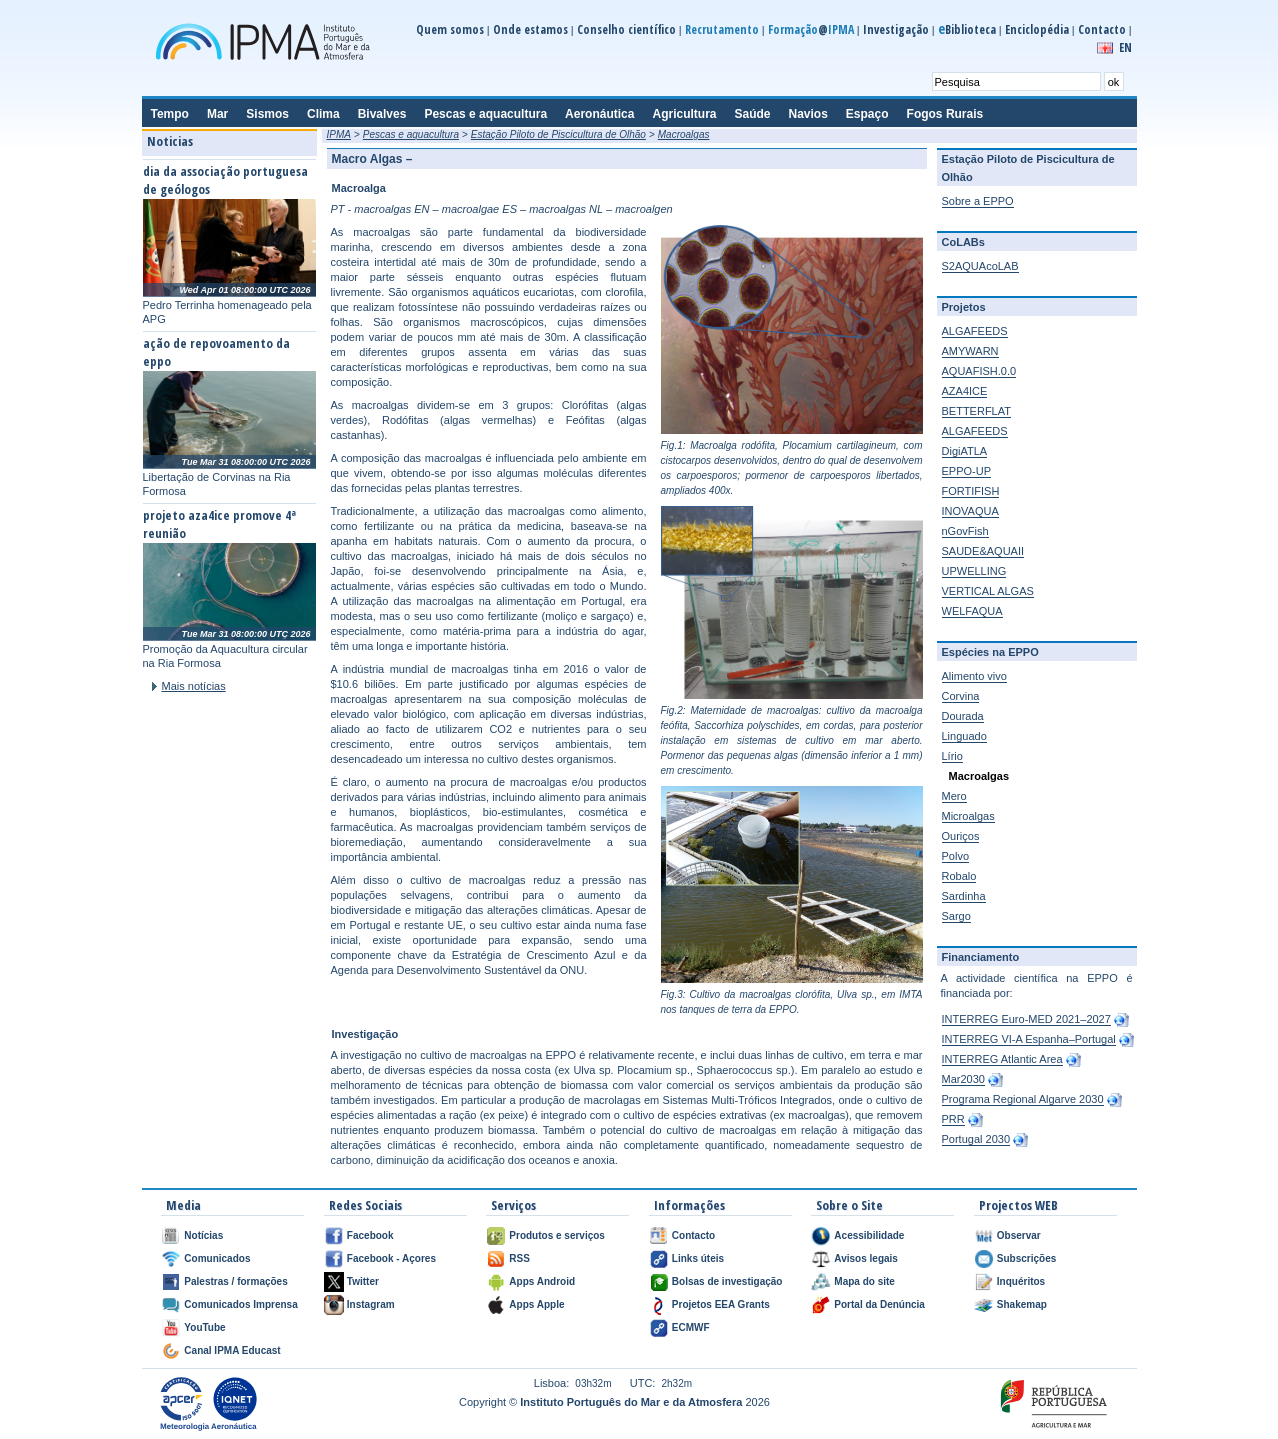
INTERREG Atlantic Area (1002, 1059)
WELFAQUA (972, 611)
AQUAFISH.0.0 (979, 371)
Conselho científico (626, 29)
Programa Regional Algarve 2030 (1023, 1099)
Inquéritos (1021, 1281)
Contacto (1102, 29)
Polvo (956, 856)
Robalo (959, 876)
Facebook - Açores (391, 1258)
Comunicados (217, 1258)
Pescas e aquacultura (411, 134)
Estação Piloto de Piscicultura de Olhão (558, 134)
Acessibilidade (869, 1235)
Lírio (952, 756)
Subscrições (1026, 1258)
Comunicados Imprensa (240, 1304)
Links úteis (698, 1258)
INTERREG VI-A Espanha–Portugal (1029, 1039)
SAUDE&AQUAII (983, 551)
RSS (519, 1258)
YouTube (204, 1327)
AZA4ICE (965, 391)
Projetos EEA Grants (721, 1304)
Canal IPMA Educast (232, 1350)
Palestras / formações (235, 1281)
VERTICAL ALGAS (988, 591)
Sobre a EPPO (978, 201)
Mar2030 (963, 1079)
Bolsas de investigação (727, 1281)
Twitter (363, 1281)
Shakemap (1022, 1304)
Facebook (370, 1235)
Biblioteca (967, 29)
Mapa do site (864, 1281)
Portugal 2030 (976, 1139)
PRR (953, 1119)
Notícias (203, 1235)
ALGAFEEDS (975, 331)
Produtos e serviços (557, 1235)
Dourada (963, 716)
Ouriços (961, 836)
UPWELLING (974, 571)
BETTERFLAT (976, 411)
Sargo (956, 916)
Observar (1019, 1235)
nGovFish (965, 531)
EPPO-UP (967, 471)
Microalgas (968, 816)
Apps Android (542, 1281)
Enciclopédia (1037, 29)
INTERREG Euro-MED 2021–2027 (1026, 1019)
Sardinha (964, 896)
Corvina (961, 696)
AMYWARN (970, 351)
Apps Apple (536, 1304)
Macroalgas (684, 134)
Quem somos (450, 29)
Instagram (371, 1304)
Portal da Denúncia (879, 1304)
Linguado (964, 736)
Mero (954, 796)
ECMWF (691, 1327)
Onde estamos (530, 29)
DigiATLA (965, 451)
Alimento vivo (974, 676)
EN (1125, 47)
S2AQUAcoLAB (980, 266)
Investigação (896, 29)
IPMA (339, 134)
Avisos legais (866, 1258)
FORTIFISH (971, 491)
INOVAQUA (970, 511)
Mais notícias (194, 686)
